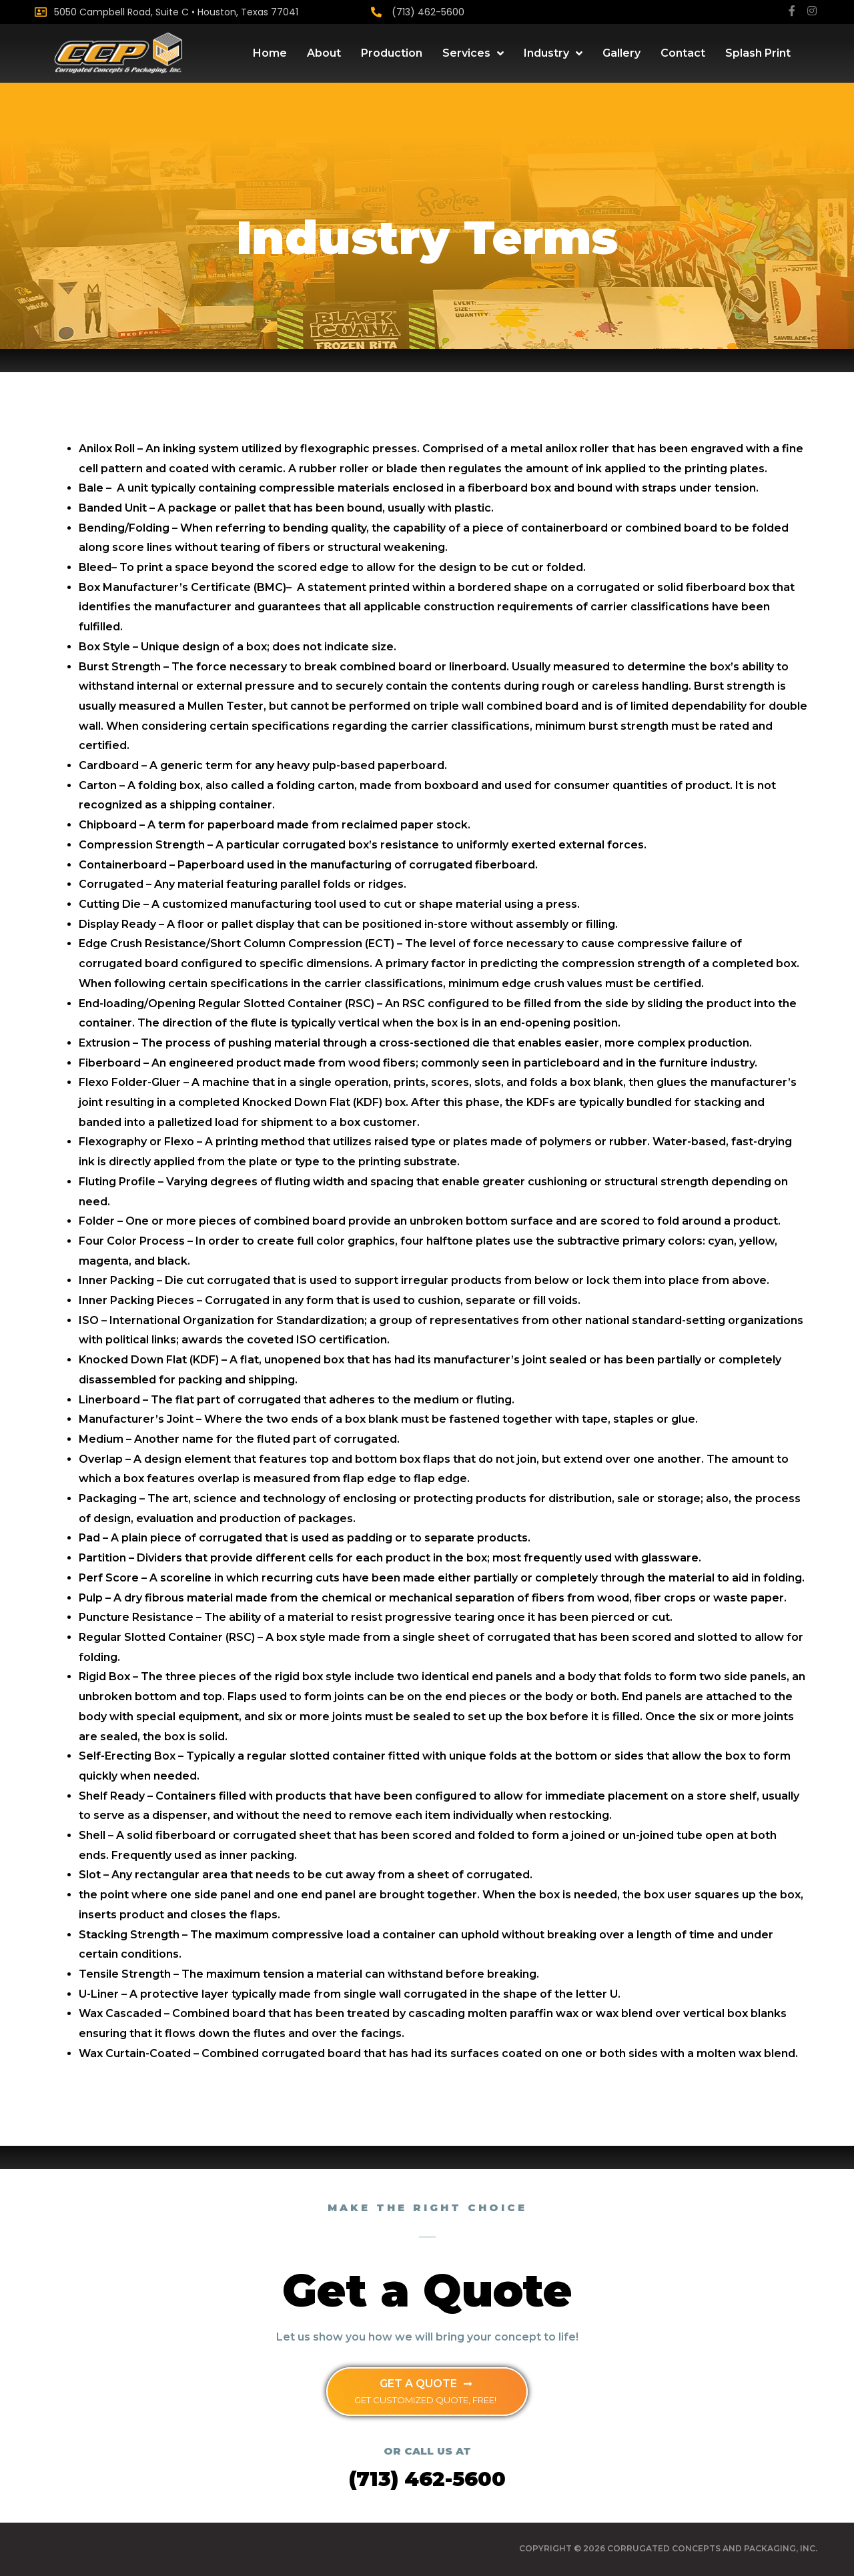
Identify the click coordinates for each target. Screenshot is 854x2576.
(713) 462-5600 (428, 12)
